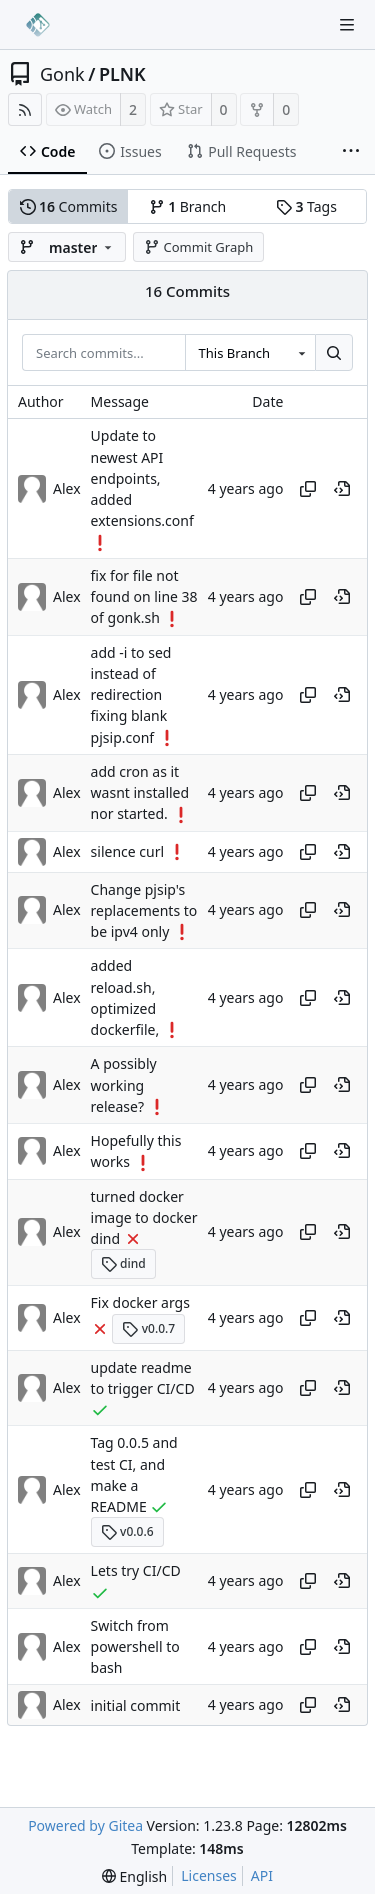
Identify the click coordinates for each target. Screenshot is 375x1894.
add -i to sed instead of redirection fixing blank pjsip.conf (131, 695)
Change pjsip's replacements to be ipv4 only (144, 911)
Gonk (62, 74)
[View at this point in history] (342, 489)
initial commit (136, 1705)
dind (123, 1263)
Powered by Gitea (85, 1825)
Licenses (209, 1875)
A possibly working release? (124, 1086)
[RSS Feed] (25, 109)
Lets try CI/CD (136, 1570)
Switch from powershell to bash (135, 1647)
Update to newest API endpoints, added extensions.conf (142, 479)
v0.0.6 (127, 1531)
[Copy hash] (308, 489)
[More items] (351, 152)
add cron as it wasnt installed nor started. (140, 793)
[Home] (38, 25)
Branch (188, 206)
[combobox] (250, 353)
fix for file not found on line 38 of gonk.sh (144, 597)
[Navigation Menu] (347, 25)
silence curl (128, 851)
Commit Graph (198, 247)
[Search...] (334, 353)
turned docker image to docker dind (144, 1218)
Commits (69, 206)
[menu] (134, 1876)
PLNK (122, 74)
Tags (306, 206)
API (262, 1875)
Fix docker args (140, 1303)
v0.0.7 (148, 1328)
